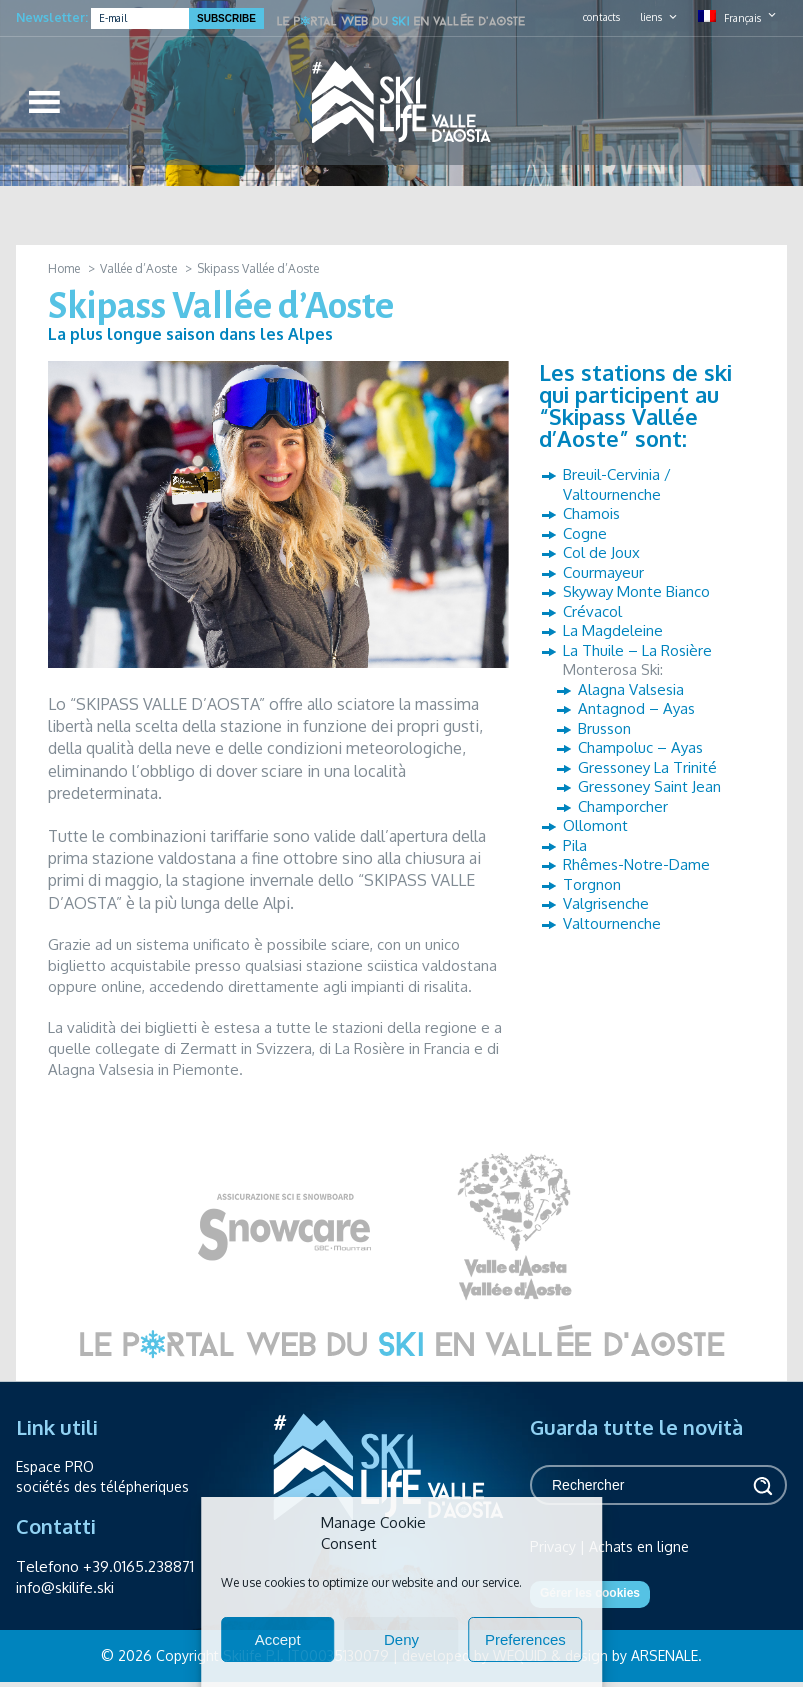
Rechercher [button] (762, 1485)
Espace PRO (55, 1466)
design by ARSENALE (631, 1655)
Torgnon (592, 884)
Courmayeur (603, 572)
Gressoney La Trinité (647, 767)
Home (64, 268)
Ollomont (595, 825)
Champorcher (623, 806)
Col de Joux (601, 552)
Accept (278, 1639)
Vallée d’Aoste (138, 268)
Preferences (525, 1639)
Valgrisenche (606, 903)
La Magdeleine (613, 630)
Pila (575, 845)
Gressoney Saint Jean (649, 786)
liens (651, 17)
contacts (601, 17)
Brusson (604, 728)
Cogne (585, 533)
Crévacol (592, 611)
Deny (401, 1639)
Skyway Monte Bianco (636, 591)
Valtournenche (612, 923)
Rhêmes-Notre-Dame (636, 864)
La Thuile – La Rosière (637, 650)
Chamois (591, 513)
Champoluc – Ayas (640, 747)
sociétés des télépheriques (102, 1486)
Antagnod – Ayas (636, 708)
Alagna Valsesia (631, 689)
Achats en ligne (639, 1546)
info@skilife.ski (65, 1587)
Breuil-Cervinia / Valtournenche (617, 484)
